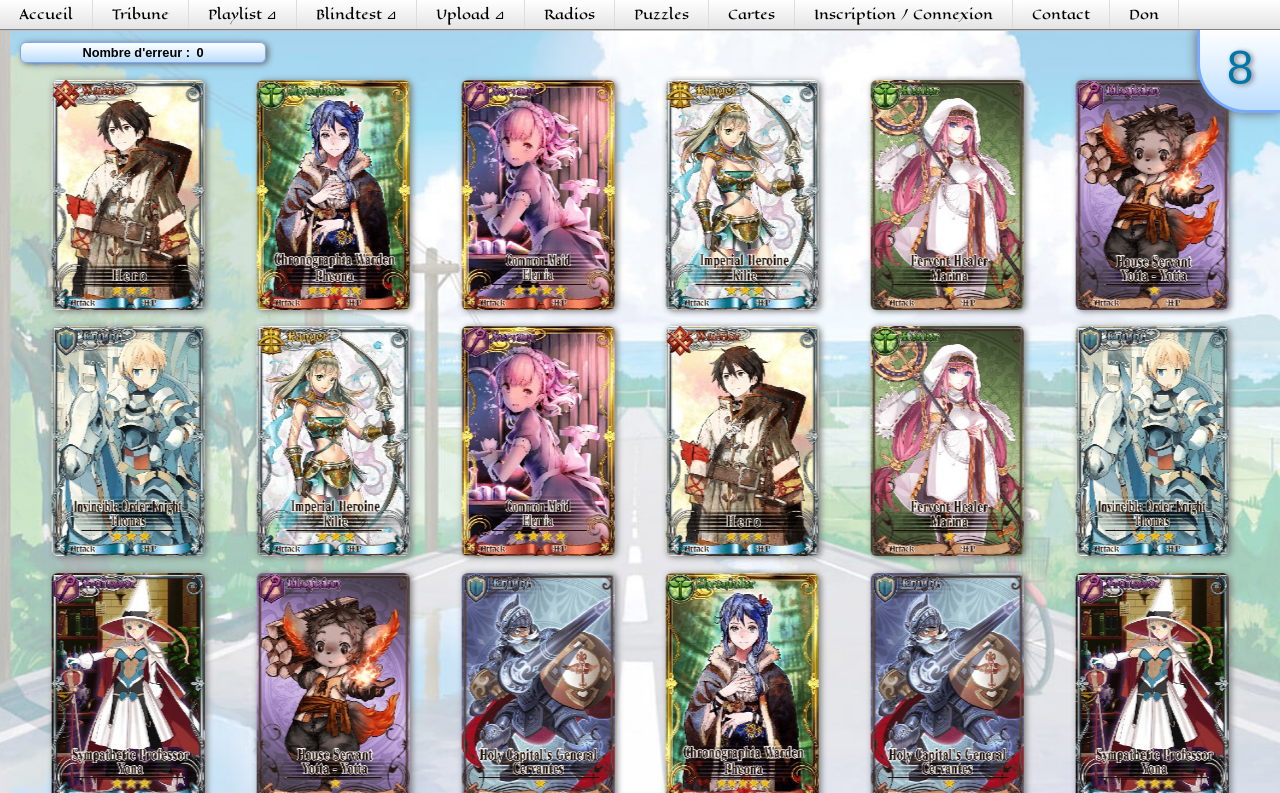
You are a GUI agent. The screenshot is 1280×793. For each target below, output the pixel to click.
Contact (1061, 14)
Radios (569, 14)
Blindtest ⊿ (356, 14)
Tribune (140, 14)
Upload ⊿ (470, 14)
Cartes (751, 14)
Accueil (46, 14)
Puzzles (661, 14)
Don (1144, 14)
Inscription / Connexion (903, 14)
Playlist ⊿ (242, 14)
